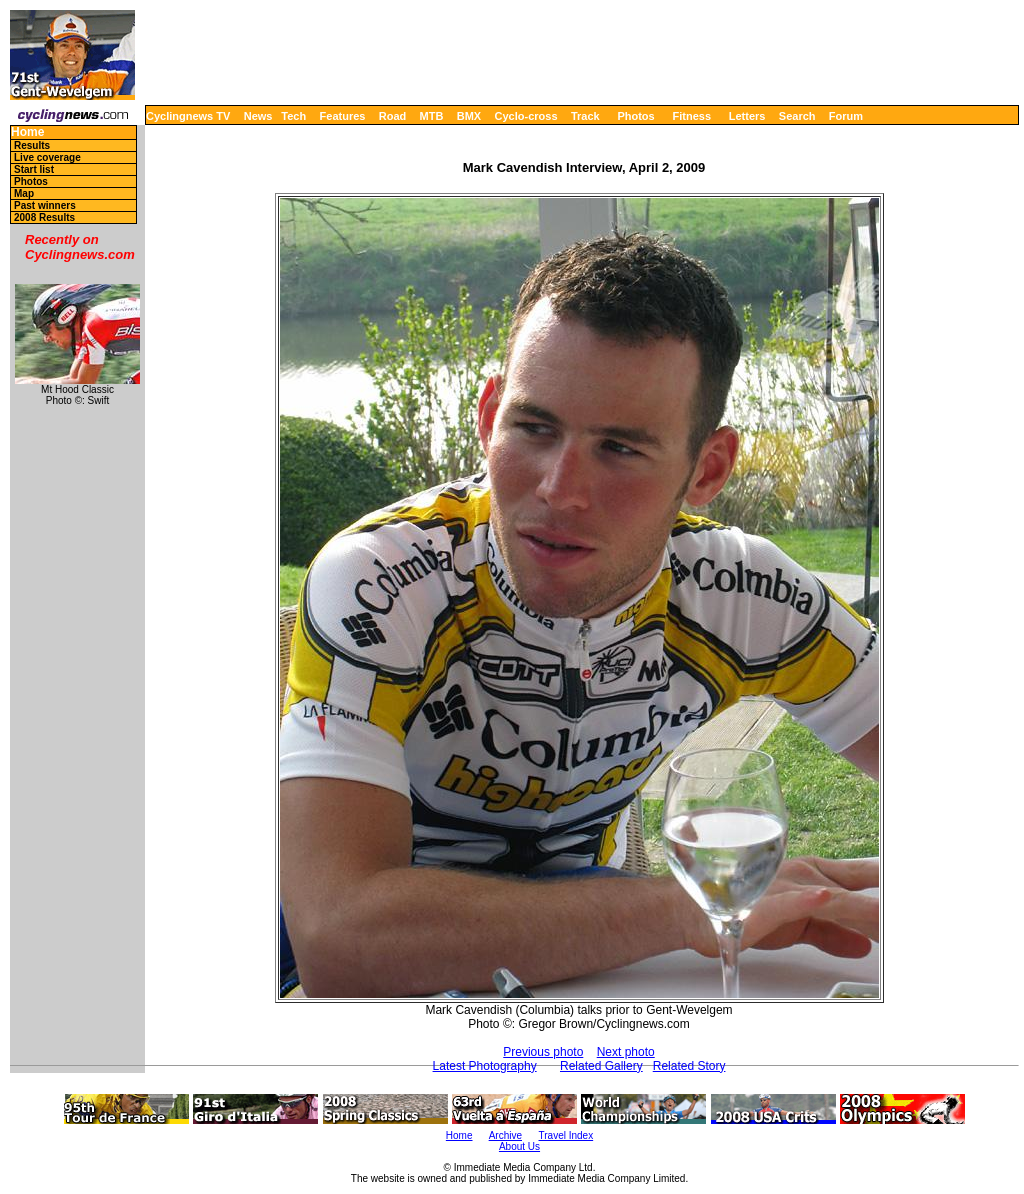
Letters (747, 116)
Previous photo (543, 1052)
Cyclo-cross (526, 116)
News (258, 116)
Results (32, 145)
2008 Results (44, 217)
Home (27, 132)
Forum (846, 116)
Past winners (45, 205)
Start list (34, 169)
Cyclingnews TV (188, 116)
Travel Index (566, 1135)
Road (393, 116)
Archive (505, 1135)
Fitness (691, 116)
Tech (293, 116)
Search (797, 116)
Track (585, 116)
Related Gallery (601, 1066)
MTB (432, 116)
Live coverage (47, 157)
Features (343, 116)
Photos (635, 116)
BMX (469, 116)
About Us (519, 1146)
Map (24, 193)
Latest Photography (485, 1066)
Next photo (626, 1052)
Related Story (689, 1066)
